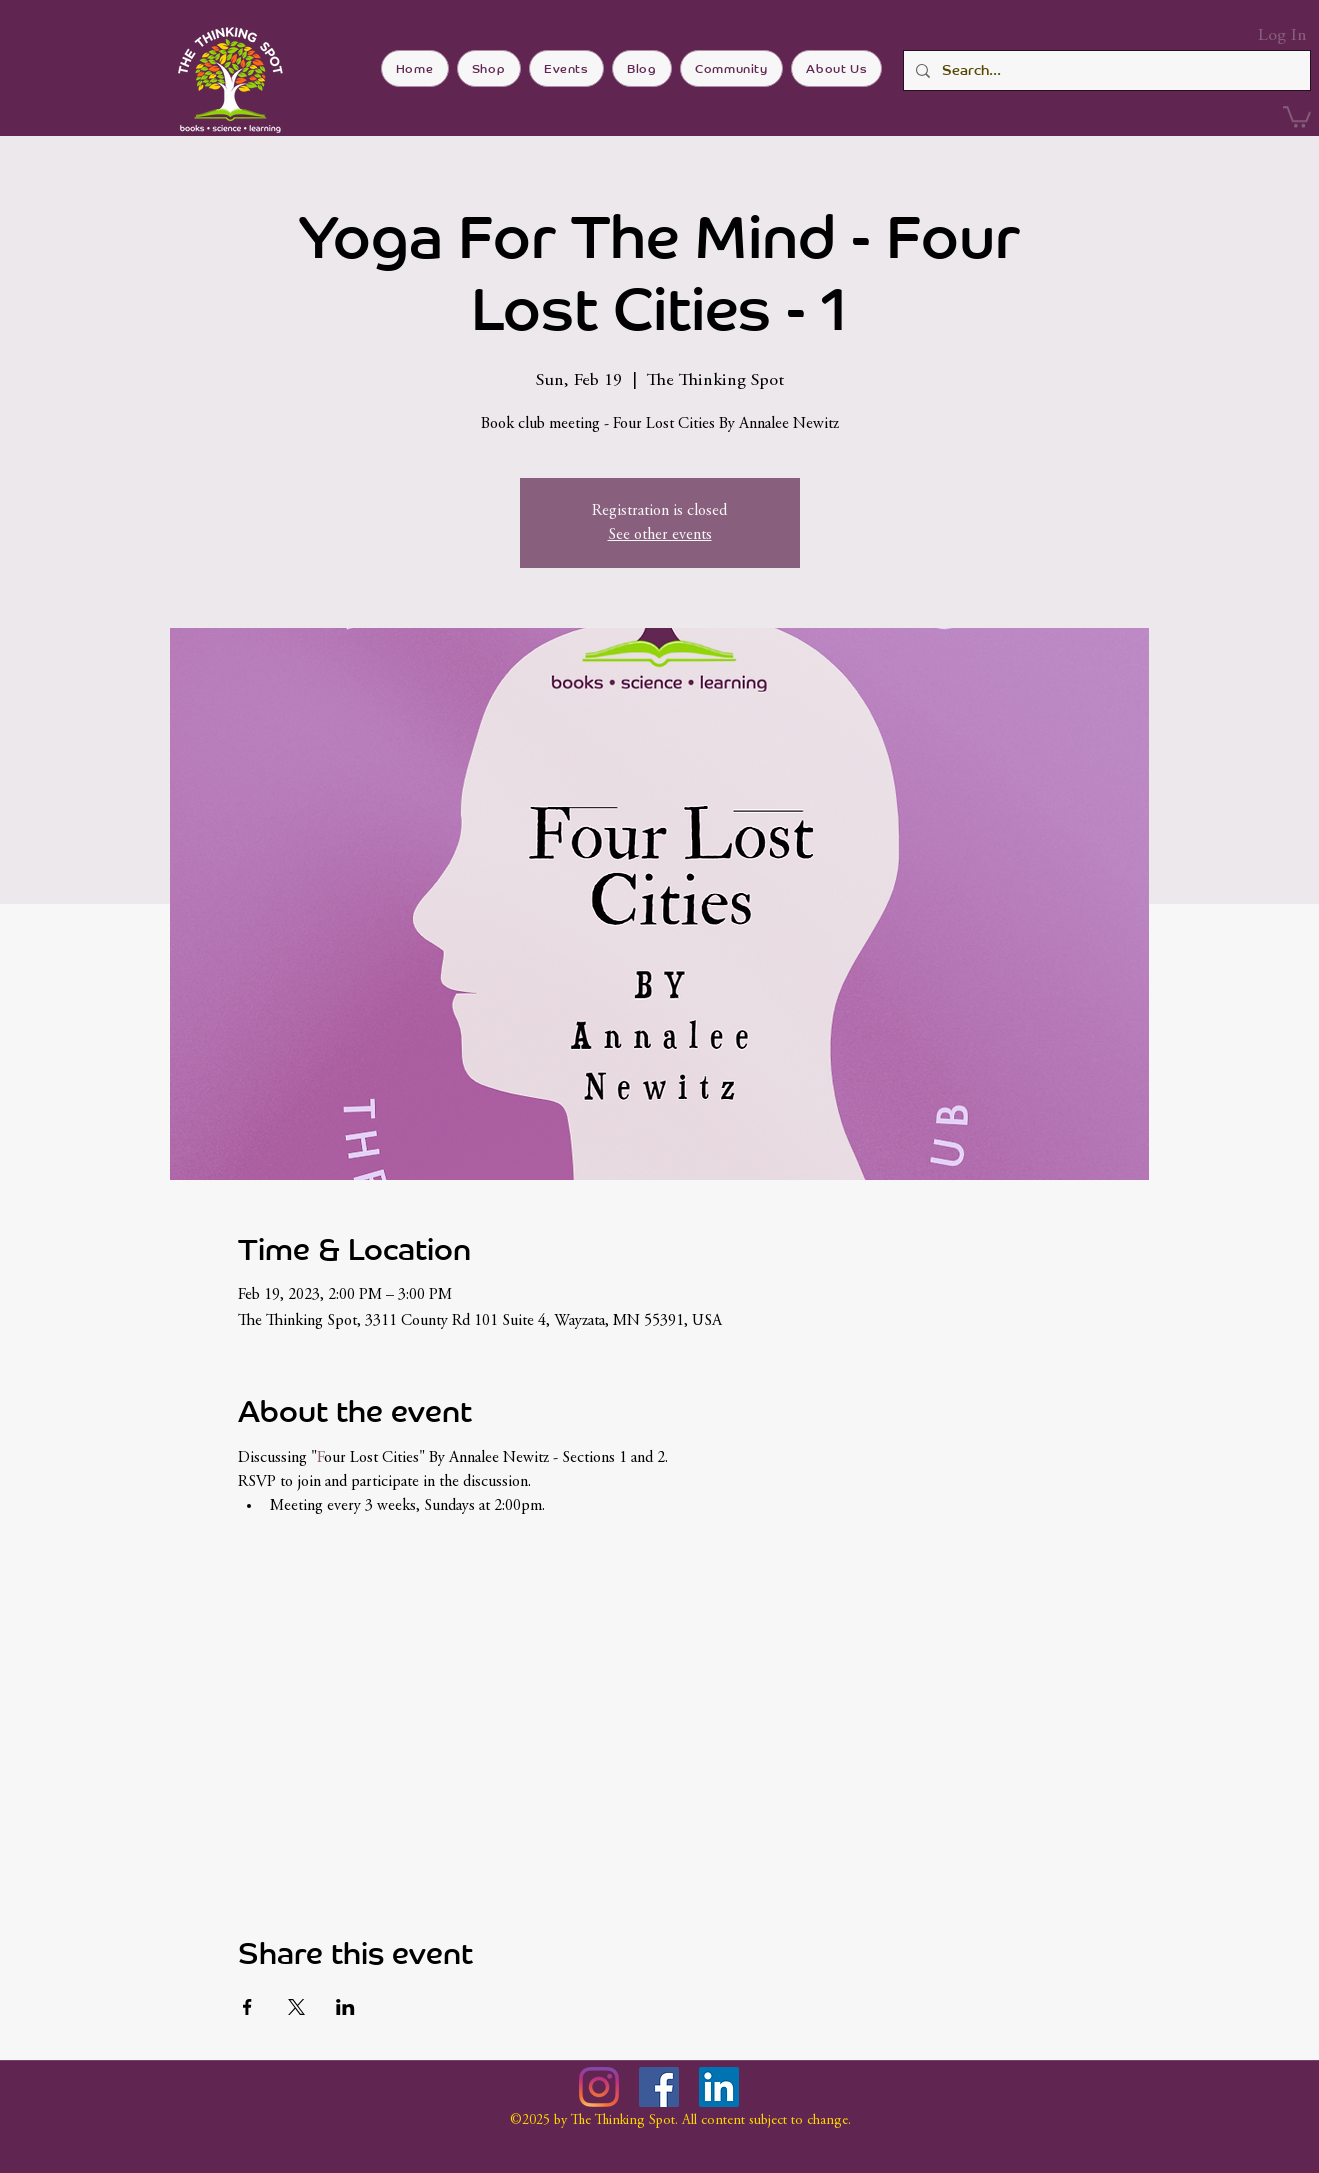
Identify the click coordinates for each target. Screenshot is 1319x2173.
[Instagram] (599, 2087)
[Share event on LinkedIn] (345, 2007)
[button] (1297, 116)
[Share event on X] (296, 2007)
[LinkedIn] (719, 2087)
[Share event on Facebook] (247, 2007)
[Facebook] (659, 2087)
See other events (660, 535)
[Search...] (1105, 70)
